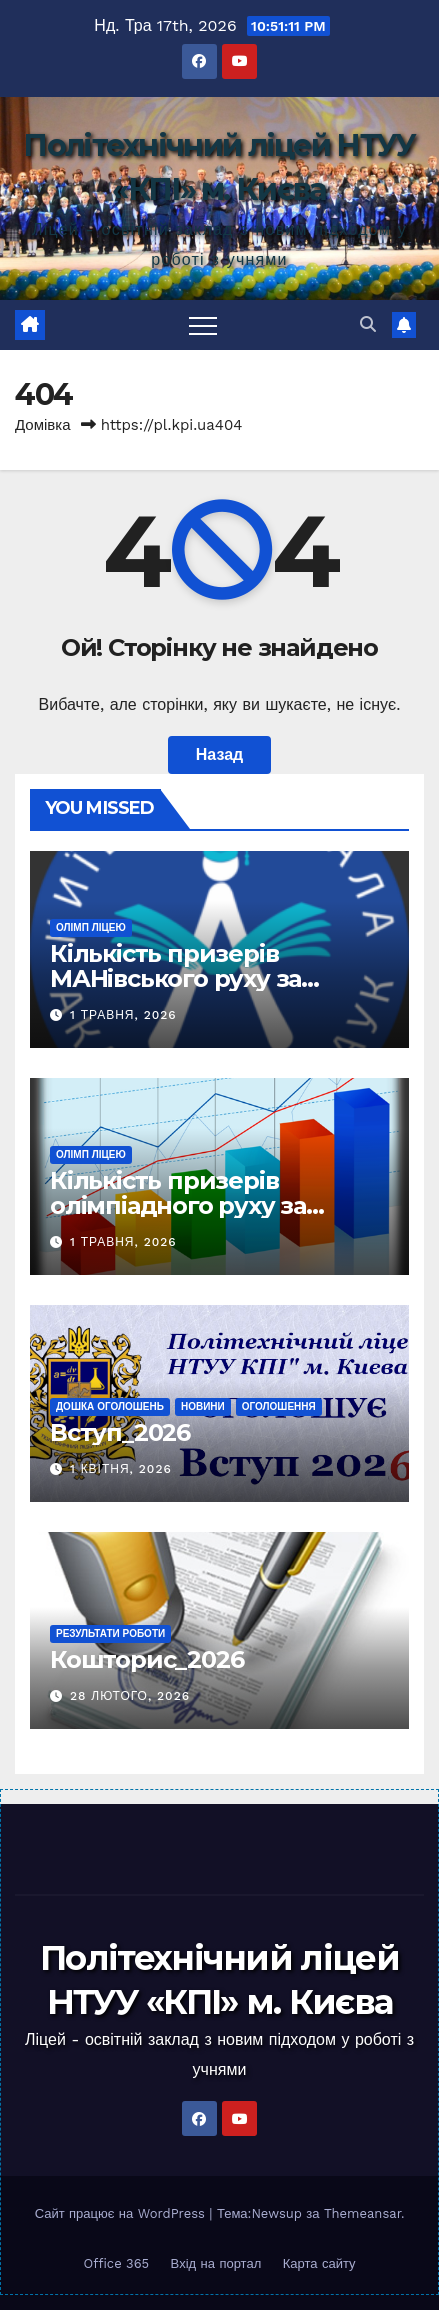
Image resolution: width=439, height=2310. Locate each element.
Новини (203, 1406)
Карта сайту (319, 2263)
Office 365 (116, 2263)
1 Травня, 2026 (123, 1015)
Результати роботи (110, 1633)
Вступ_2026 (120, 1432)
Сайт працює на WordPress (122, 2213)
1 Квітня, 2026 (121, 1469)
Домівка (43, 425)
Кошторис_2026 (146, 1659)
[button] (368, 324)
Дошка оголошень (110, 1406)
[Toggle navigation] (203, 325)
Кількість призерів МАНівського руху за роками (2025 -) (175, 978)
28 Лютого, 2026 (130, 1696)
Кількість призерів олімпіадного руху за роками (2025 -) (178, 1205)
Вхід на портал (216, 2263)
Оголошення (279, 1406)
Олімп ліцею (91, 927)
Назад (219, 754)
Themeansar (362, 2213)
